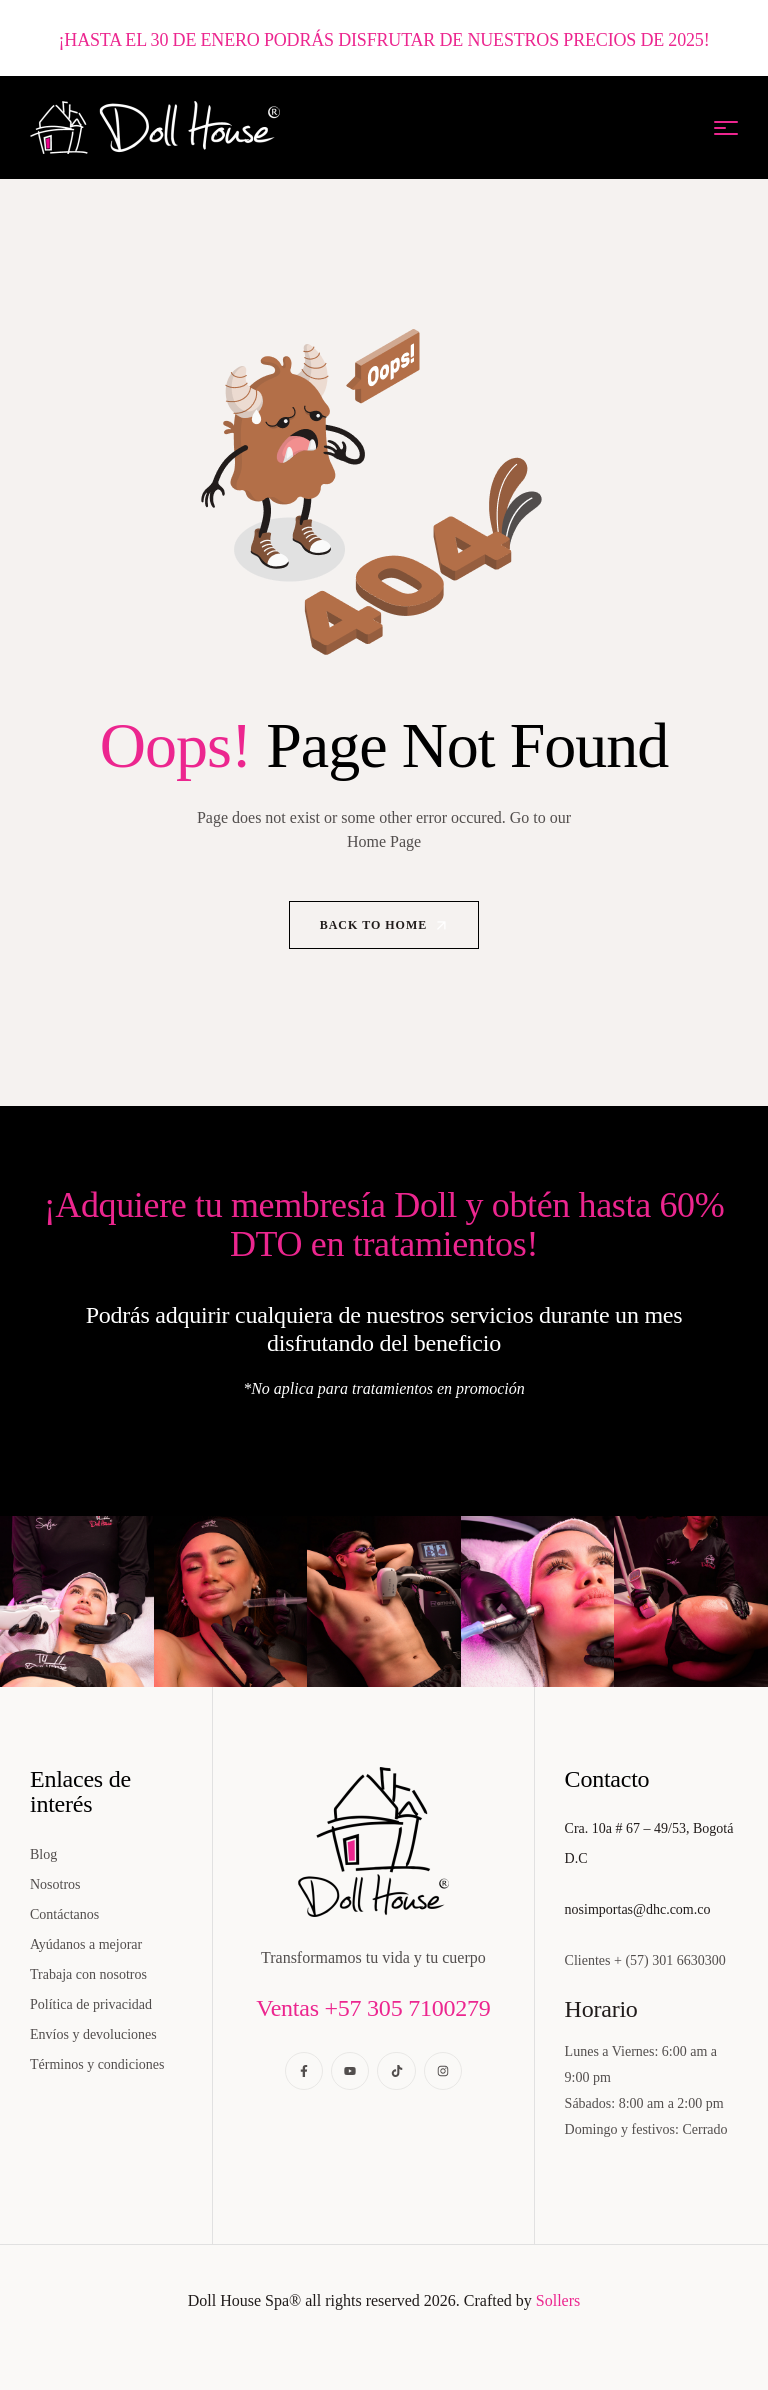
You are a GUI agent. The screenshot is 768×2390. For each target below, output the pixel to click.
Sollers (558, 2300)
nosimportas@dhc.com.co (638, 1909)
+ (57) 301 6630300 (670, 1960)
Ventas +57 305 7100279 (373, 2008)
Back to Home (385, 926)
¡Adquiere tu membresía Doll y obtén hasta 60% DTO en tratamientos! (384, 1224)
